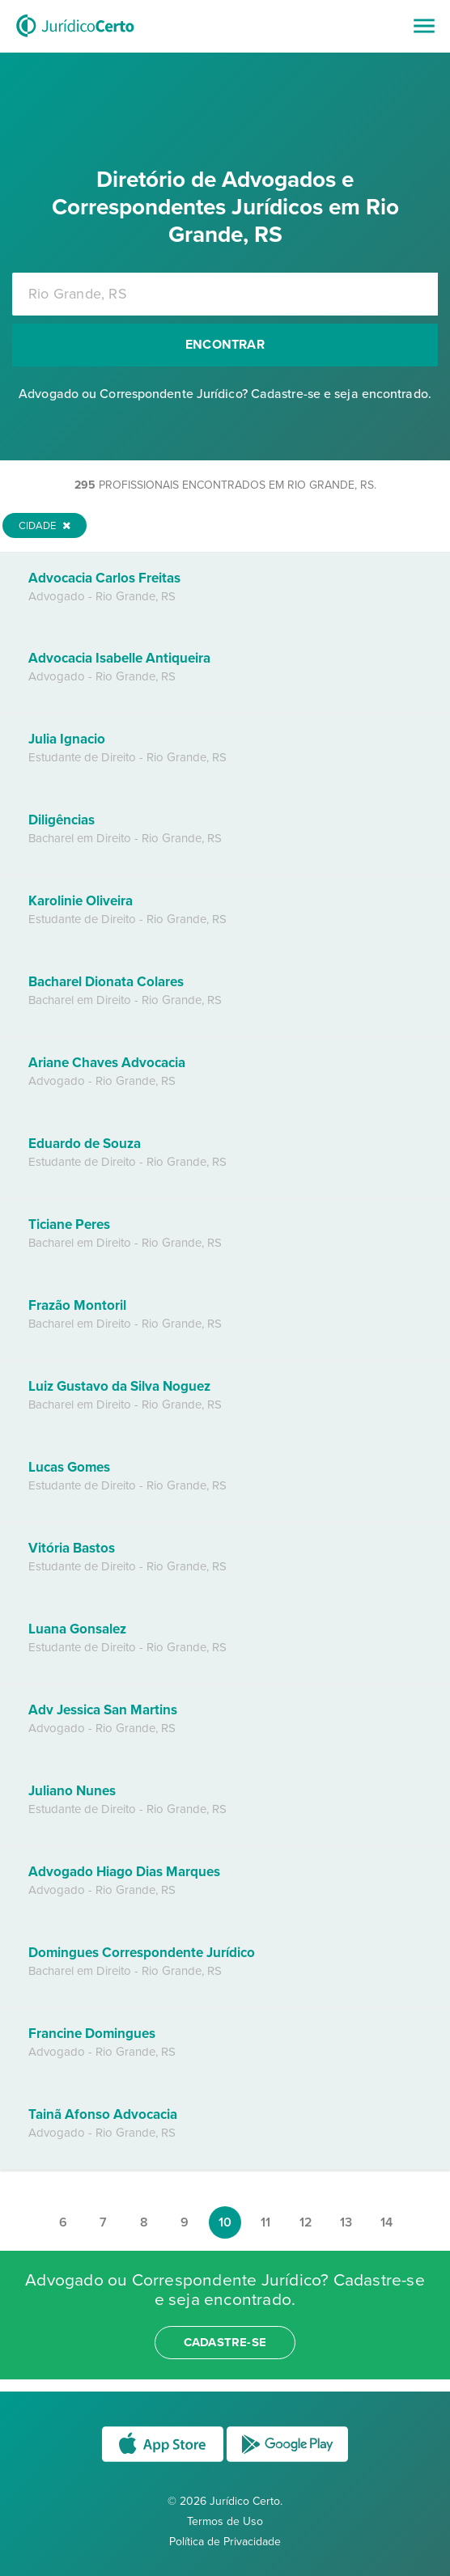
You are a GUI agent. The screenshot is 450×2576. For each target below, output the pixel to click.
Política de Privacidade (225, 2541)
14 (386, 2222)
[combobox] (225, 294)
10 (225, 2222)
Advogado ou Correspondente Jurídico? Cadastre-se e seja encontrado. (225, 394)
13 (346, 2222)
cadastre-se (225, 2342)
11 (265, 2222)
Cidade (44, 525)
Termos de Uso (225, 2521)
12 (305, 2222)
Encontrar (225, 345)
